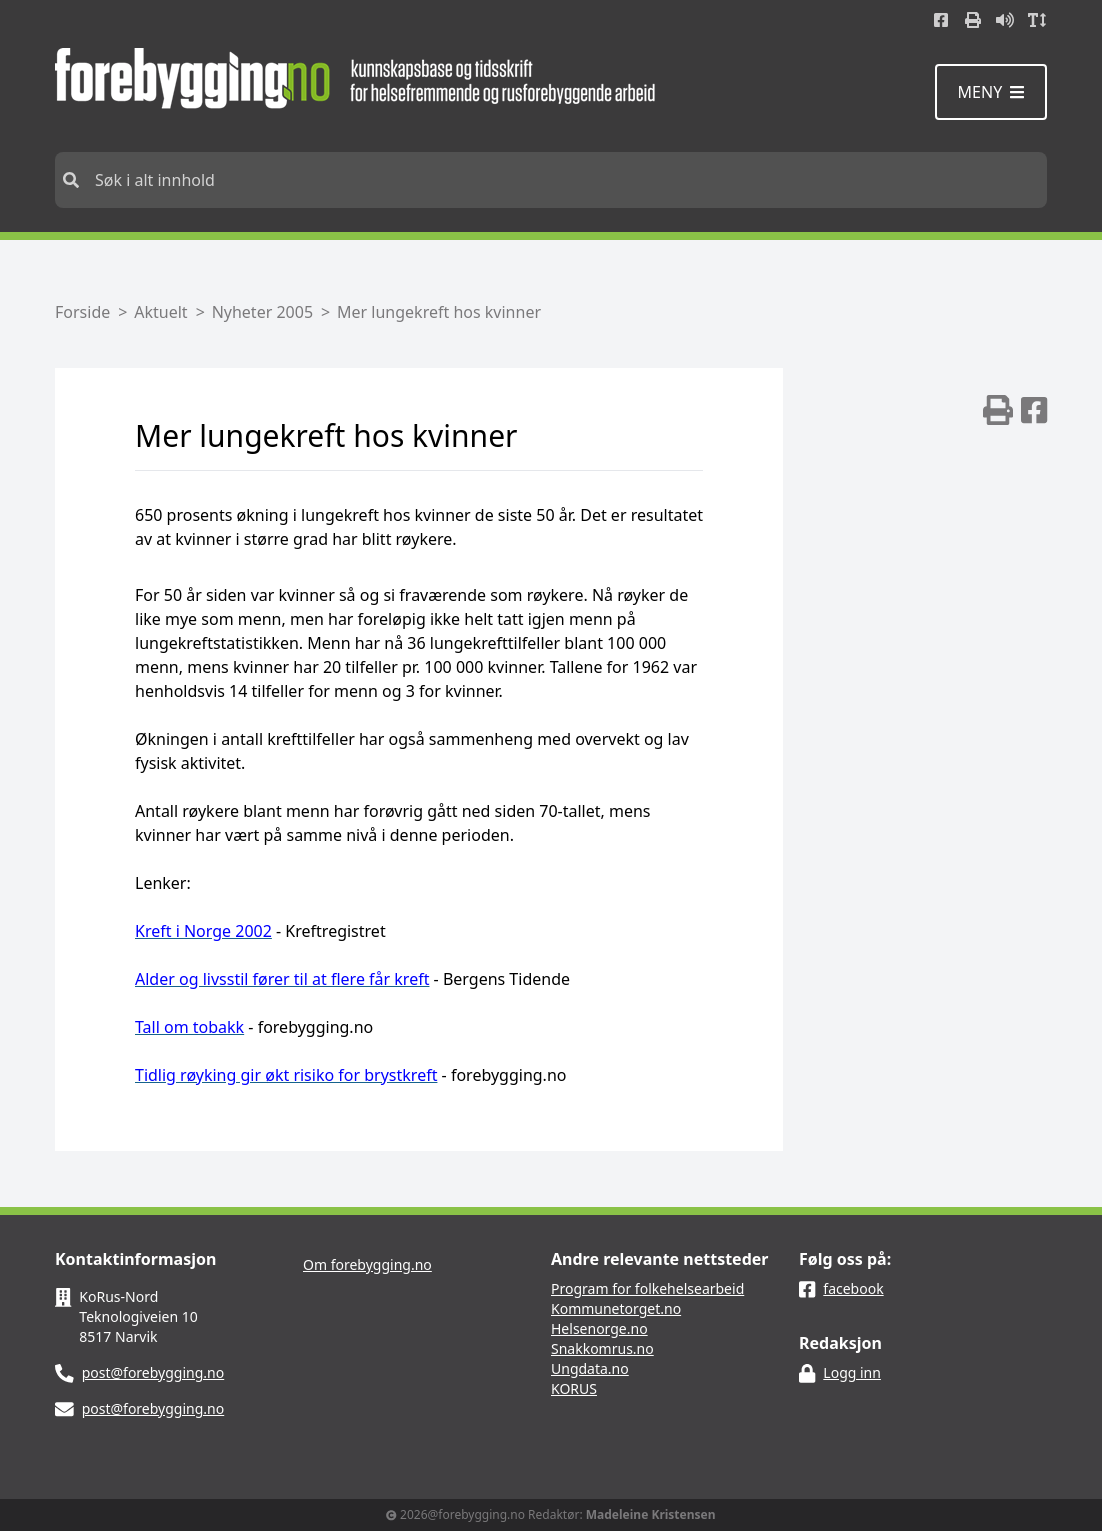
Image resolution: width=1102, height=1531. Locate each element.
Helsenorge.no (599, 1328)
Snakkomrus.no (602, 1348)
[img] (998, 410)
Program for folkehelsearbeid (647, 1288)
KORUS (574, 1388)
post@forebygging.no (153, 1372)
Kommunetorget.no (616, 1308)
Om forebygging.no (367, 1264)
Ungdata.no (590, 1368)
